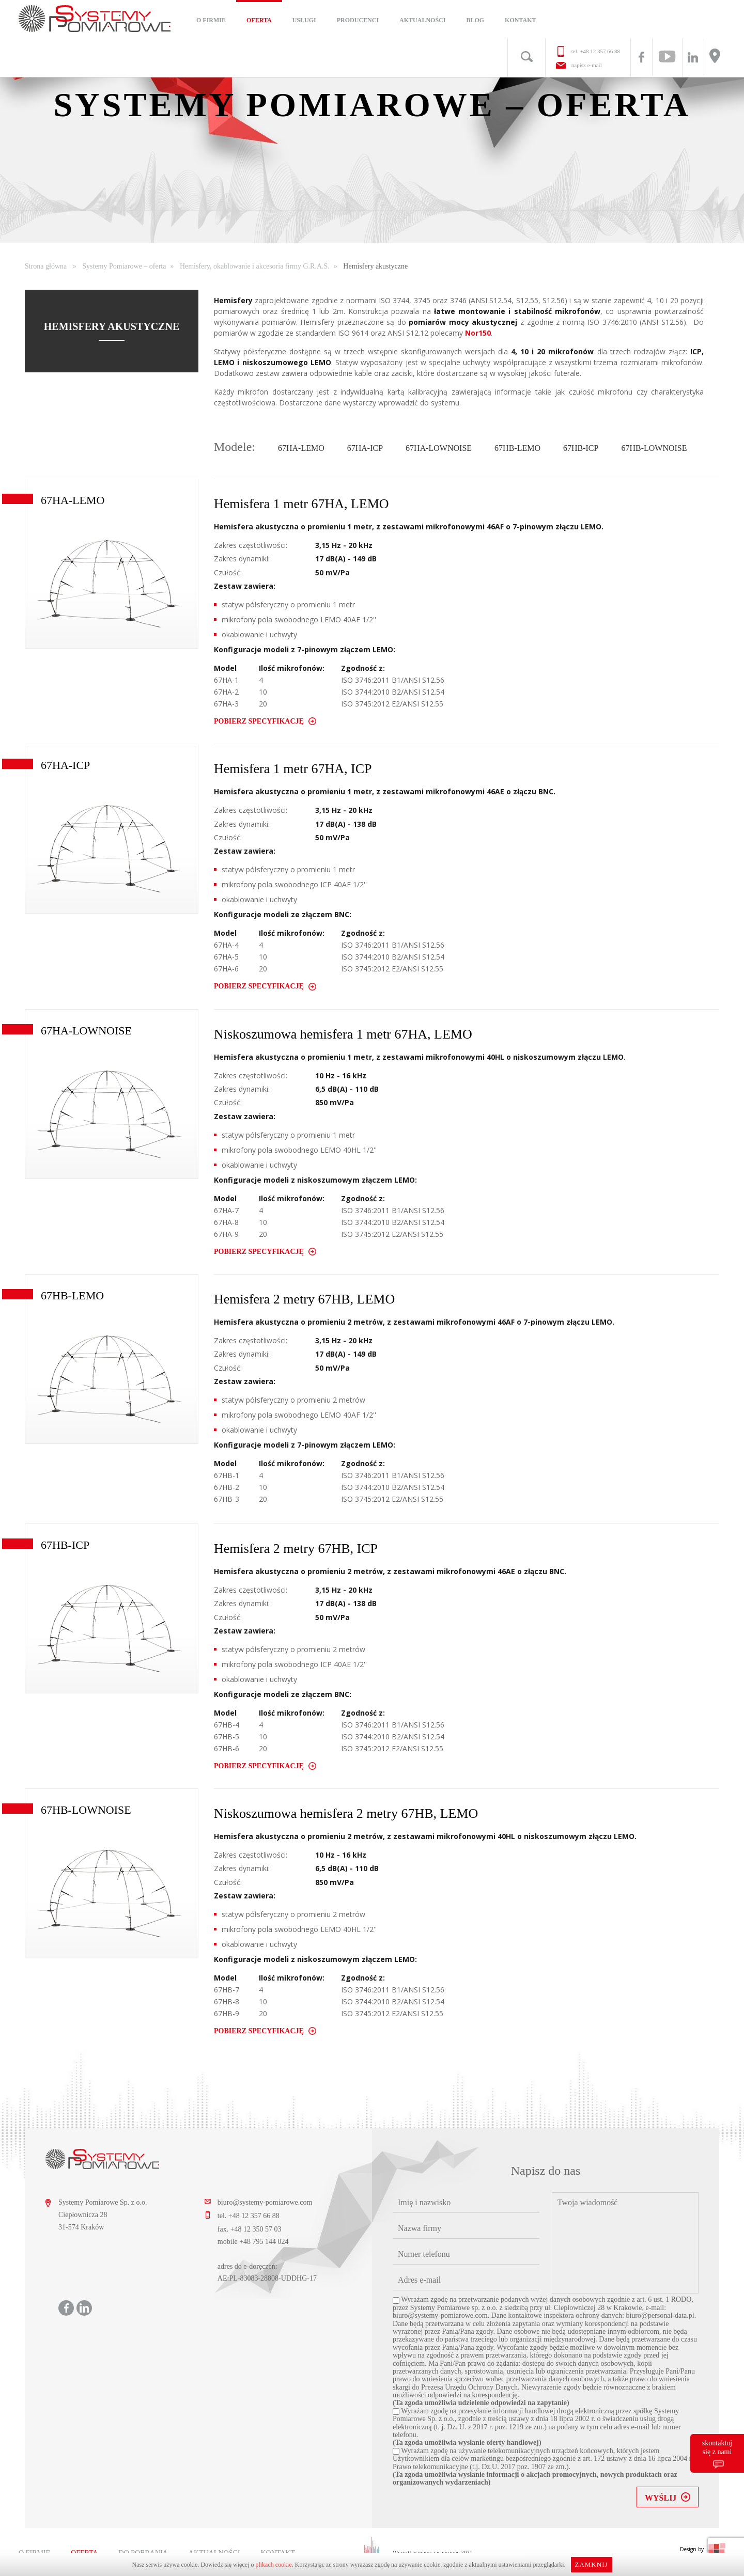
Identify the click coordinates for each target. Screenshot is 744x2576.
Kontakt (520, 20)
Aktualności (422, 20)
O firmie (211, 20)
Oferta (259, 20)
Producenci (358, 20)
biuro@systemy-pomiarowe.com (265, 2202)
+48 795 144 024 (263, 2241)
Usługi (304, 20)
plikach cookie (273, 2564)
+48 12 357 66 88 (600, 51)
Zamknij (591, 2564)
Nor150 (478, 333)
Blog (475, 20)
